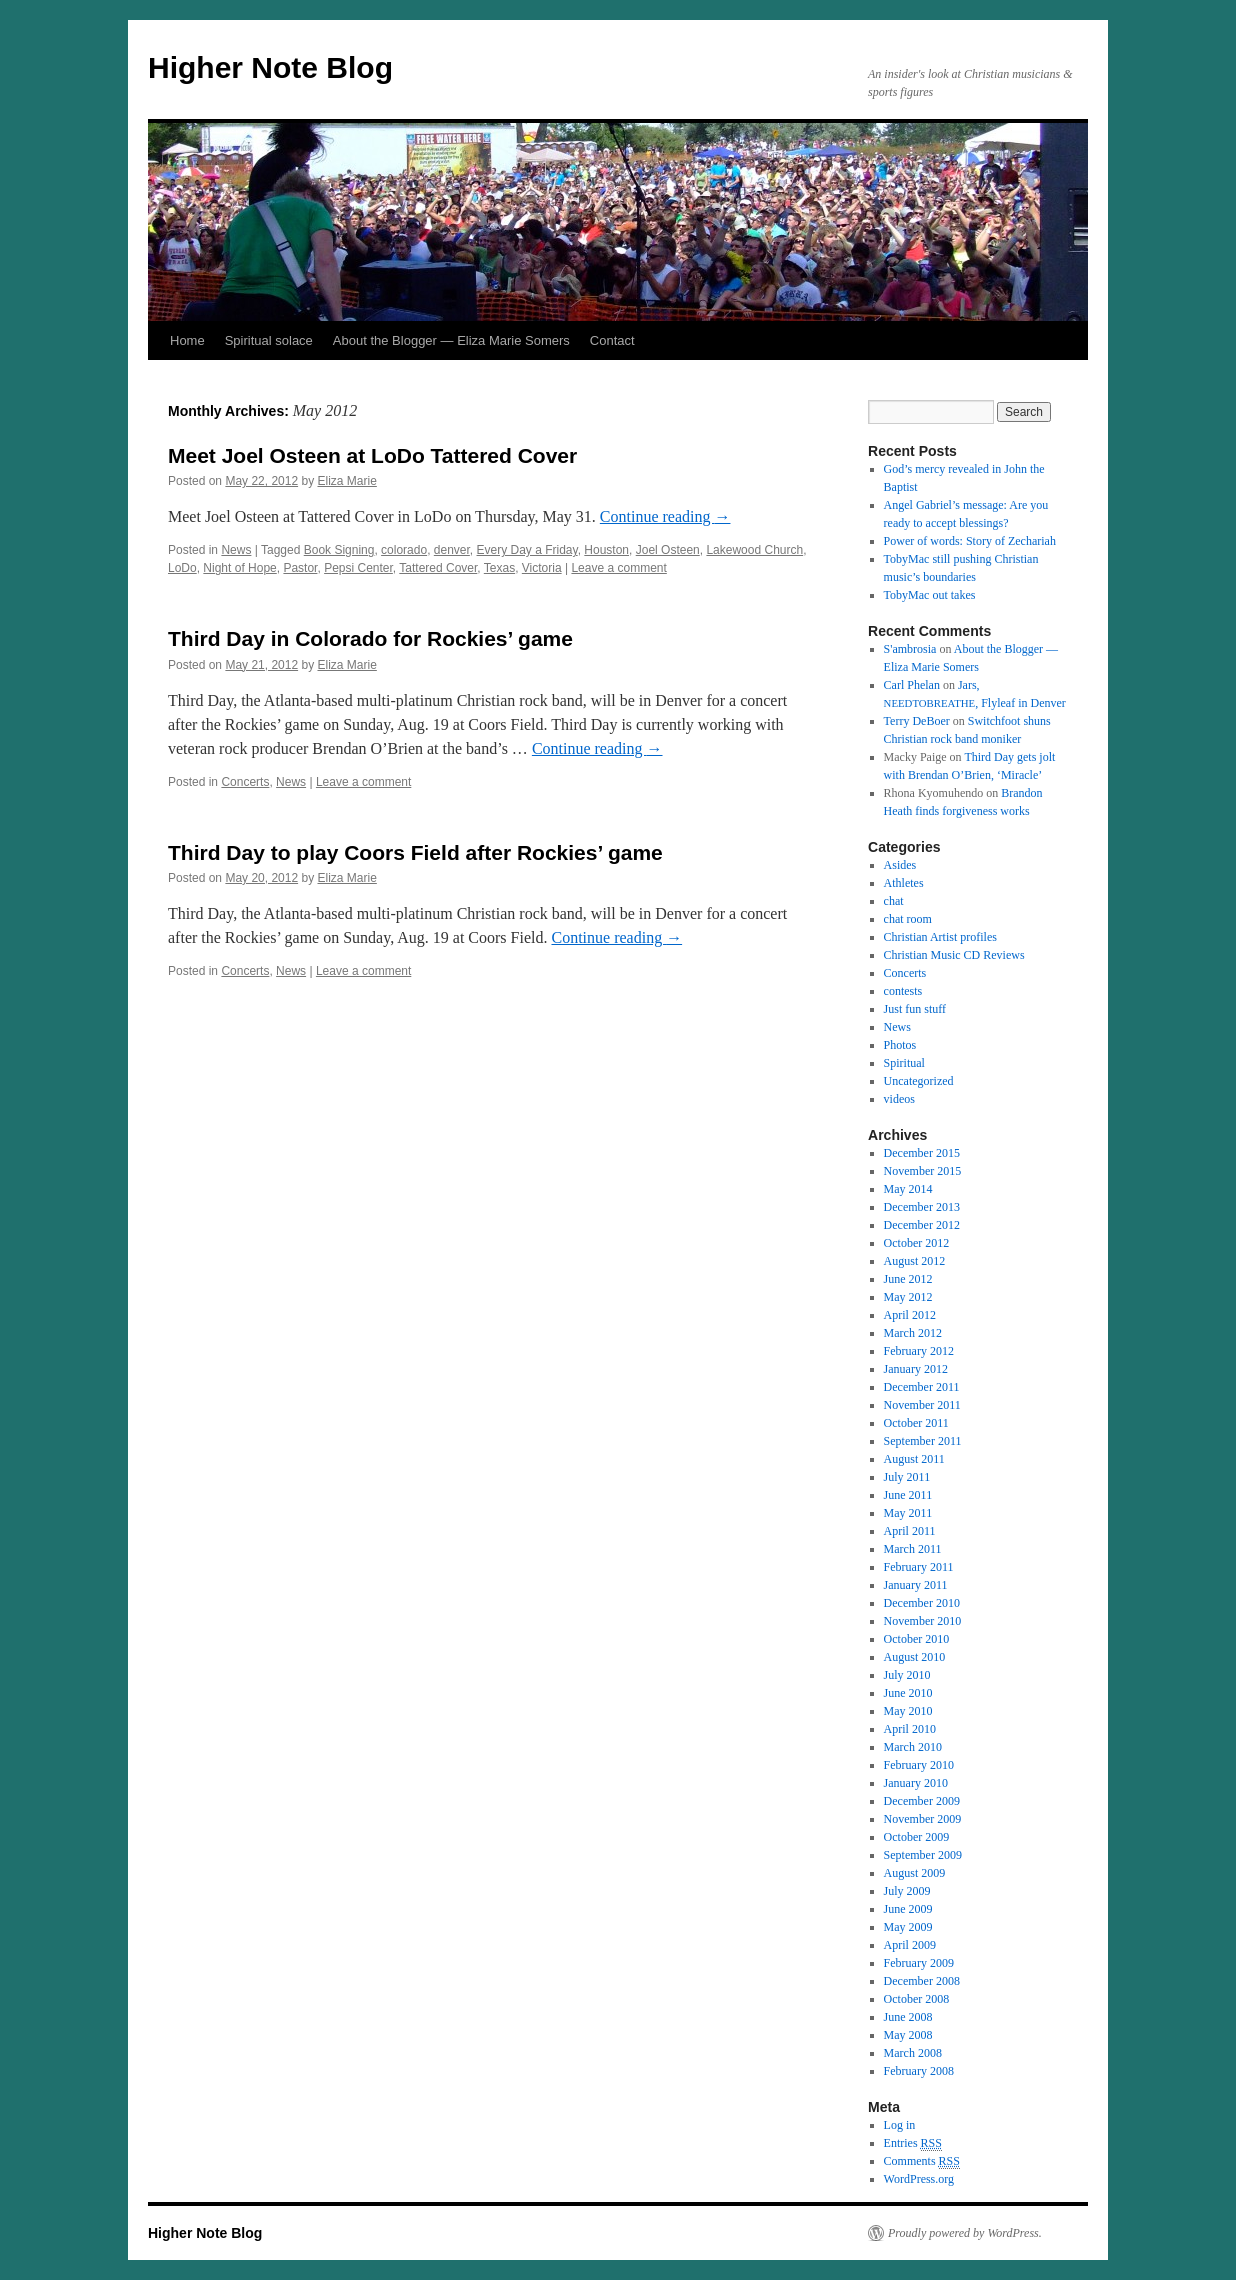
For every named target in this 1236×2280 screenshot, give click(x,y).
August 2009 (915, 1873)
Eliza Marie (346, 481)
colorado (404, 550)
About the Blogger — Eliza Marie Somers (451, 340)
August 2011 (914, 1459)
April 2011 (910, 1531)
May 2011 (908, 1513)
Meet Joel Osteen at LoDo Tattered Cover (372, 455)
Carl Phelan (912, 685)
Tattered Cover (438, 568)
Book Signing (339, 550)
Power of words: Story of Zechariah (970, 541)
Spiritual (904, 1063)
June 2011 (908, 1495)
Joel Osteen (668, 550)
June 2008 (908, 2017)
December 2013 (922, 1207)
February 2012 (919, 1351)
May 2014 (908, 1189)
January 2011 (916, 1585)
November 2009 (923, 1819)
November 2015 (923, 1171)
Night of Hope (239, 568)
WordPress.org (919, 2179)
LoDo (182, 568)
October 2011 (916, 1423)
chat (894, 901)
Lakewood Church (754, 550)
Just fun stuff (915, 1009)
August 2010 (915, 1657)
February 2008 (919, 2071)
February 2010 (919, 1765)
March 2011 (913, 1549)
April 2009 (910, 1945)
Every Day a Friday (527, 550)
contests (903, 991)
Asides (900, 865)
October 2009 (917, 1837)
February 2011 (919, 1567)
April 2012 (910, 1315)
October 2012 (917, 1243)
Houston (606, 550)
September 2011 (923, 1441)
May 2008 (908, 2035)
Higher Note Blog (270, 67)
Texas (499, 568)
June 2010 (908, 1693)
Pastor (300, 568)
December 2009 (922, 1801)
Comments (922, 2161)
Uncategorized (919, 1081)
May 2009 (908, 1927)
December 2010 (922, 1603)
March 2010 (913, 1747)
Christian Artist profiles (940, 937)
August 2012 (915, 1261)
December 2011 (922, 1387)
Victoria (542, 568)
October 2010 (917, 1639)
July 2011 (907, 1477)
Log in (900, 2125)
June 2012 (908, 1279)
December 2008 (922, 1981)
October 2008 (917, 1999)
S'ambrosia (910, 649)
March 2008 (913, 2053)
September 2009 (923, 1855)
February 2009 (919, 1963)
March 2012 (913, 1333)
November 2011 (922, 1405)
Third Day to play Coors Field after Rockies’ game (415, 852)
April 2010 (910, 1729)
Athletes (904, 883)
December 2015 (922, 1153)
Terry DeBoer (917, 721)
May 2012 (908, 1297)
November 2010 (923, 1621)
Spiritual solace (269, 340)
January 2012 (916, 1369)
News (236, 550)
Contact (612, 340)
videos (899, 1099)
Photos (900, 1045)
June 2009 (908, 1909)
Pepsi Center (358, 568)
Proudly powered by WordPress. (965, 2233)
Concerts (245, 782)
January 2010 (916, 1783)
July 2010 (907, 1675)
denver (452, 550)
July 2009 (907, 1891)
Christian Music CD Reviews (954, 955)
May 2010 (908, 1711)
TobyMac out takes (930, 595)
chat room (908, 919)
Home (187, 340)
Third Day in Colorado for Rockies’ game (370, 638)
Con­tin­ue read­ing (665, 516)
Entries (913, 2143)
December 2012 (922, 1225)
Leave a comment (618, 568)
